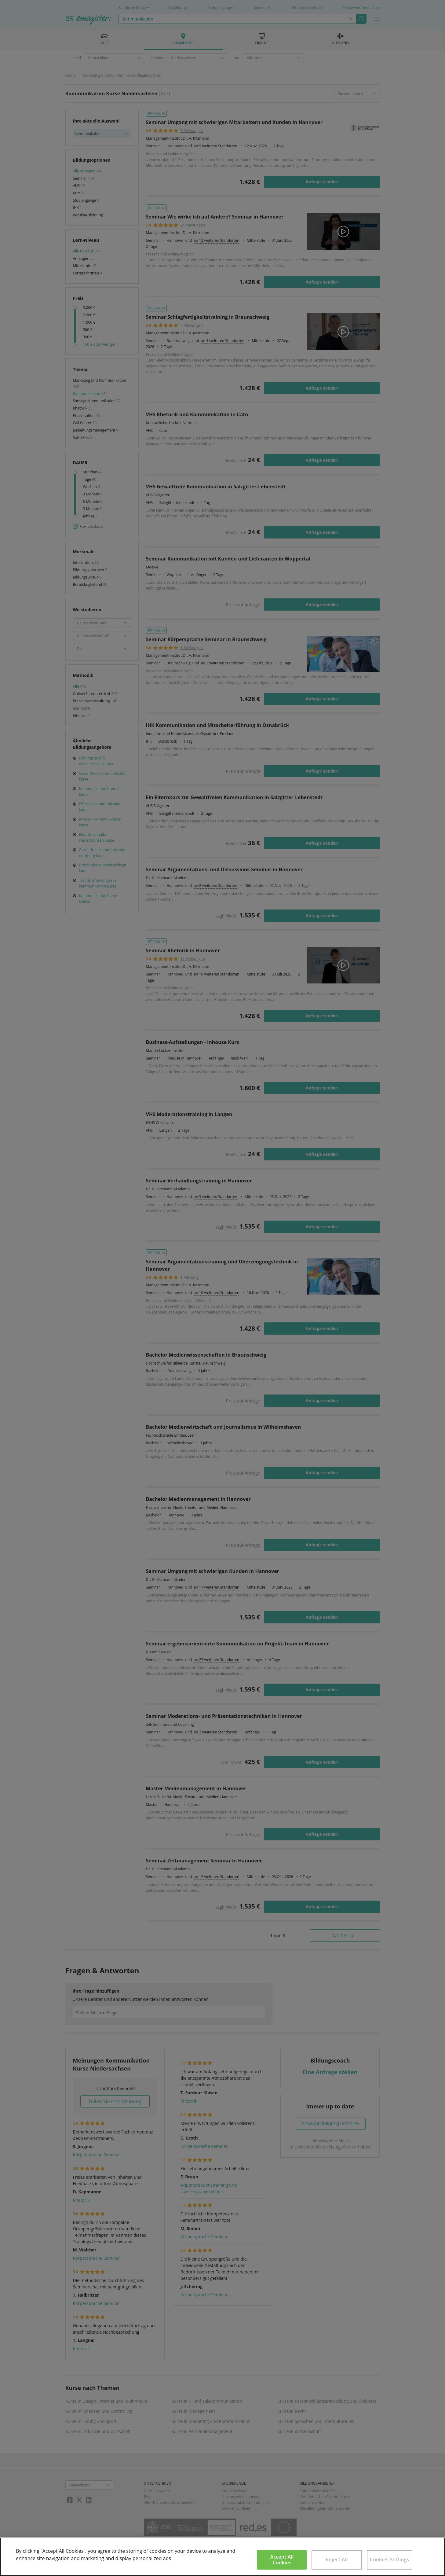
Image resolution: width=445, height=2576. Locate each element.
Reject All (337, 2559)
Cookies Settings (389, 2559)
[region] (222, 2556)
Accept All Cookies (282, 2559)
